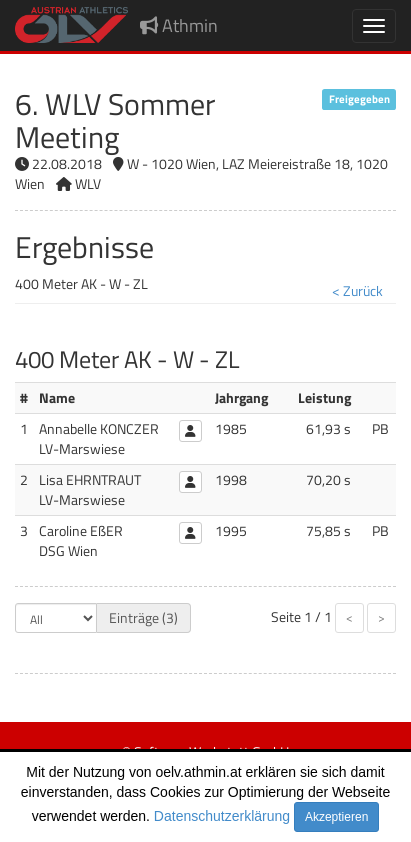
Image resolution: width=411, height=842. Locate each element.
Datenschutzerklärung (222, 816)
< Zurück (357, 290)
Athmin (179, 25)
